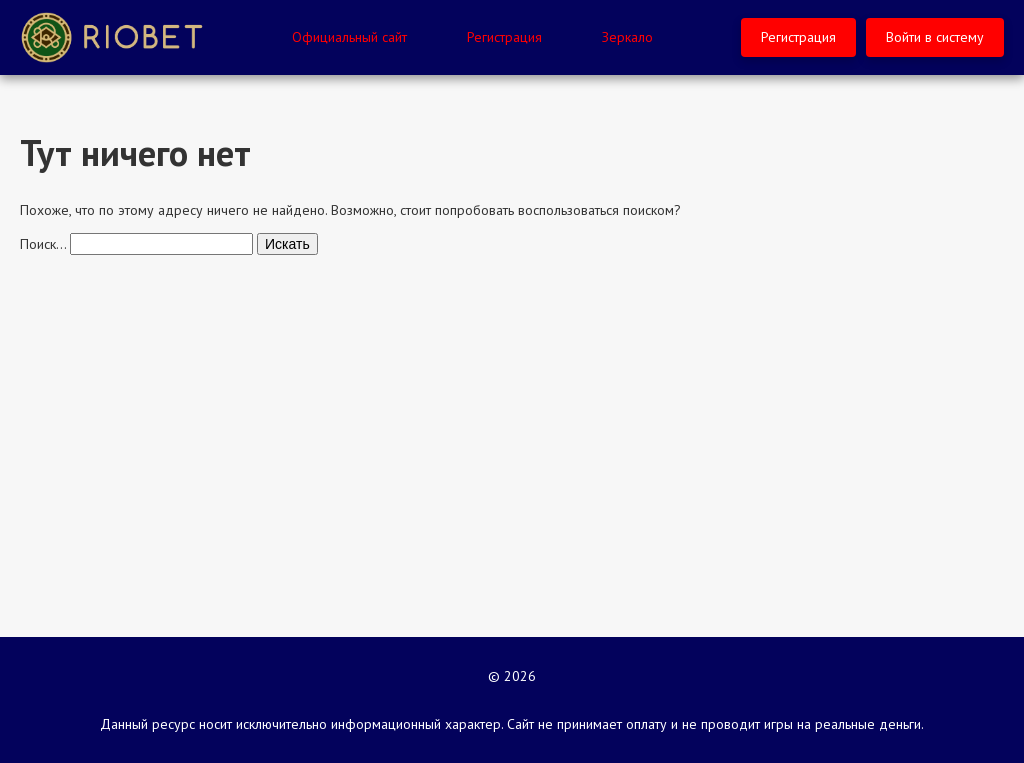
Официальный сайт (349, 37)
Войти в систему (935, 37)
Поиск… (43, 244)
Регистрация (504, 37)
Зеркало (627, 37)
